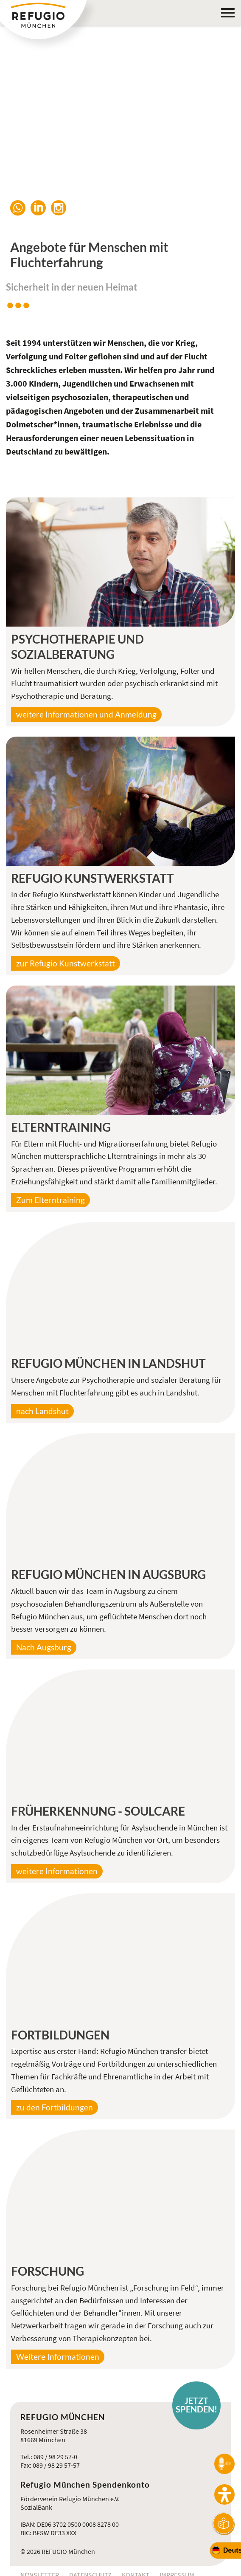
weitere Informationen (57, 1871)
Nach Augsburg (43, 1647)
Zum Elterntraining (50, 1200)
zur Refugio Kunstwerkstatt (65, 963)
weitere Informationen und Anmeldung (86, 714)
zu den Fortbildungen (54, 2107)
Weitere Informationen (57, 2356)
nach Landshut (42, 1411)
